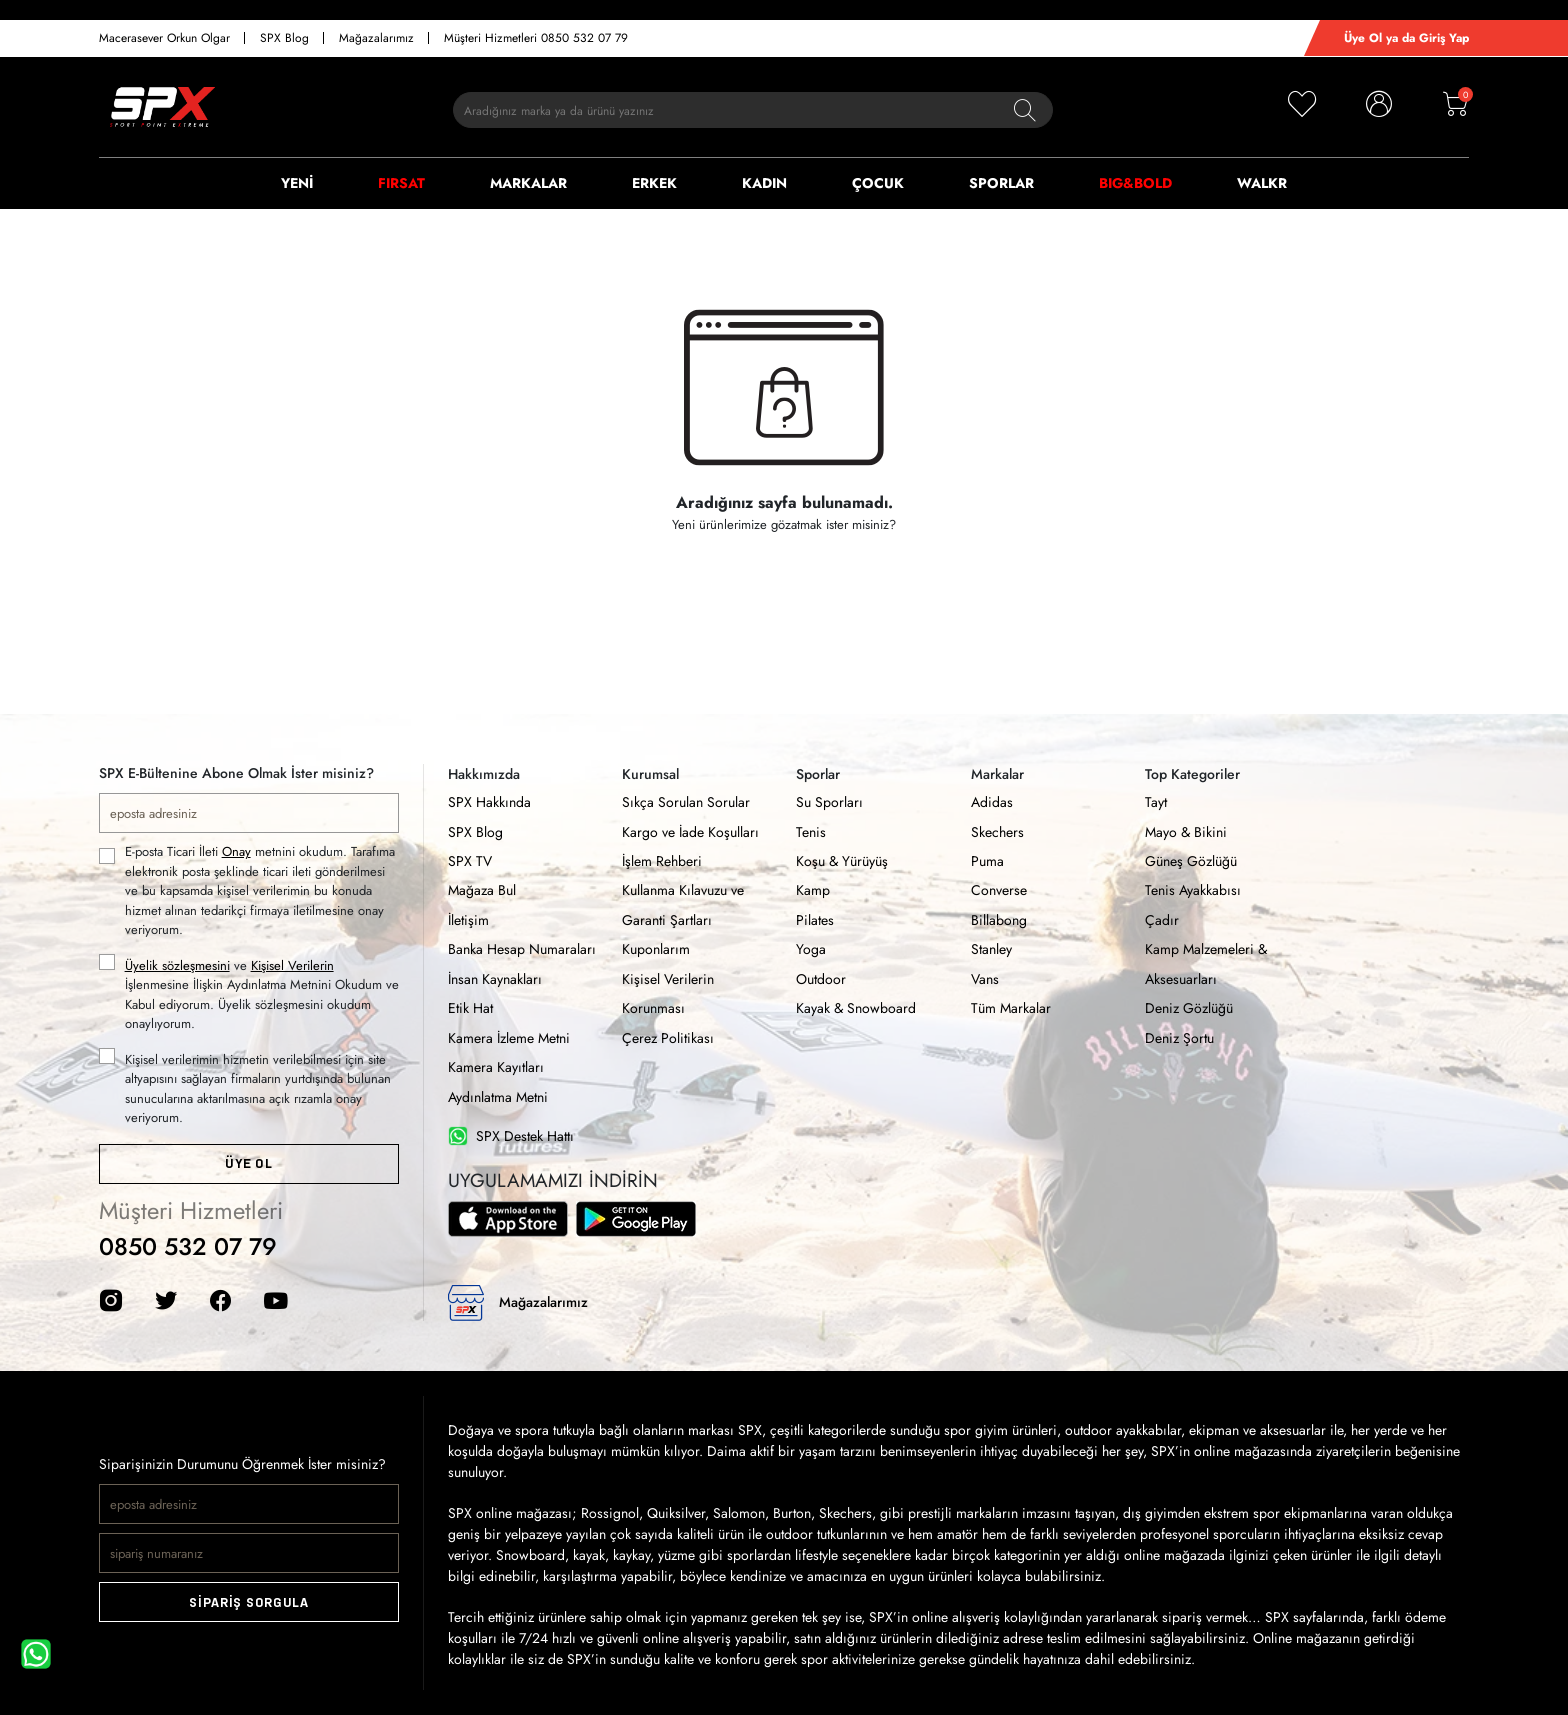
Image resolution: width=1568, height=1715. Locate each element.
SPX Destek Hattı (511, 1136)
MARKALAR (528, 183)
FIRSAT (401, 183)
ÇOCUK (878, 183)
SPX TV (470, 861)
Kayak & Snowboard (856, 1008)
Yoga (811, 949)
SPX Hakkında (489, 802)
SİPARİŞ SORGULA (249, 1602)
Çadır (1162, 920)
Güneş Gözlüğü (1191, 861)
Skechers (997, 832)
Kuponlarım (656, 949)
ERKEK (654, 183)
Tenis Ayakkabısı (1193, 890)
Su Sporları (829, 802)
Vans (985, 979)
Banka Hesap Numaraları (522, 949)
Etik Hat (470, 1008)
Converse (999, 890)
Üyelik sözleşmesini (177, 965)
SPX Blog (284, 38)
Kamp (813, 890)
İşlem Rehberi (662, 861)
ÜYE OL (248, 1163)
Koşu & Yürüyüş (842, 861)
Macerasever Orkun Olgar (164, 38)
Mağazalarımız (376, 38)
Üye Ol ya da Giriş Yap (1406, 38)
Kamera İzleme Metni (509, 1038)
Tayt (1156, 802)
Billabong (999, 920)
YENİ (297, 183)
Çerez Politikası (668, 1038)
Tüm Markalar (1011, 1008)
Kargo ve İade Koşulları (690, 832)
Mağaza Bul (482, 890)
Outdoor (821, 979)
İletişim (468, 920)
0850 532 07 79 (188, 1246)
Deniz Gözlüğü (1189, 1008)
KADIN (764, 183)
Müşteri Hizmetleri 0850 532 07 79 (536, 38)
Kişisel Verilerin (292, 965)
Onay (236, 851)
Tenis (811, 832)
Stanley (991, 949)
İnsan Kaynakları (495, 979)
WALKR (1262, 183)
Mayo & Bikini (1186, 832)
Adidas (992, 802)
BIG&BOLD (1135, 183)
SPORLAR (1001, 183)
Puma (987, 861)
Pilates (815, 920)
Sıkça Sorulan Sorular (686, 802)
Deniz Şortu (1179, 1038)
